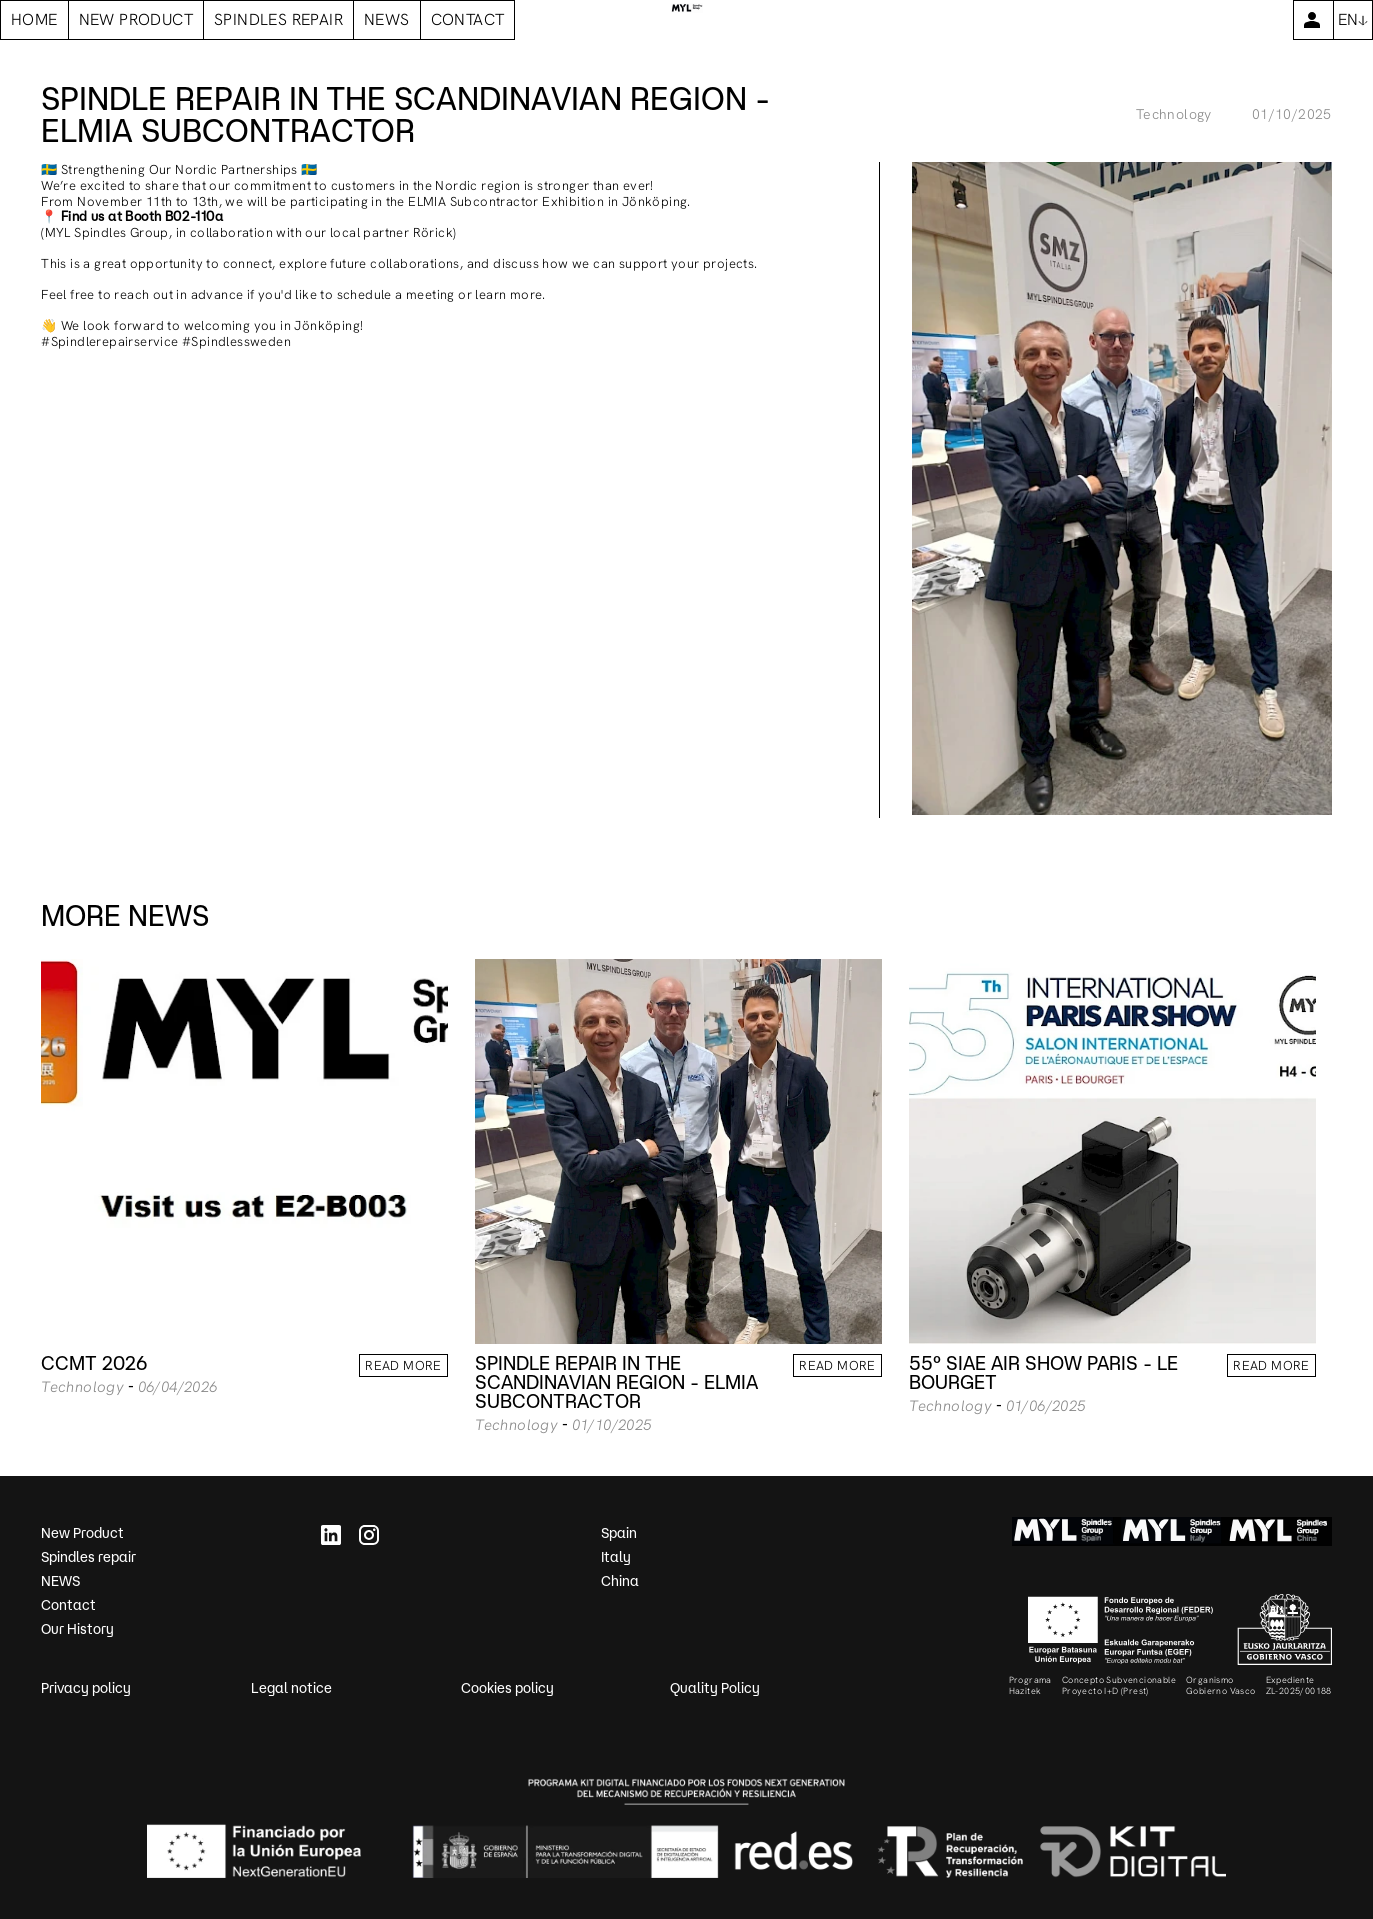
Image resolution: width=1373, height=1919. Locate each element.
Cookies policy (507, 1688)
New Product (82, 1533)
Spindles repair (88, 1557)
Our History (77, 1629)
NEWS (60, 1581)
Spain (619, 1533)
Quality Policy (715, 1688)
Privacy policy (86, 1688)
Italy (616, 1557)
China (620, 1581)
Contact (68, 1605)
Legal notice (291, 1688)
